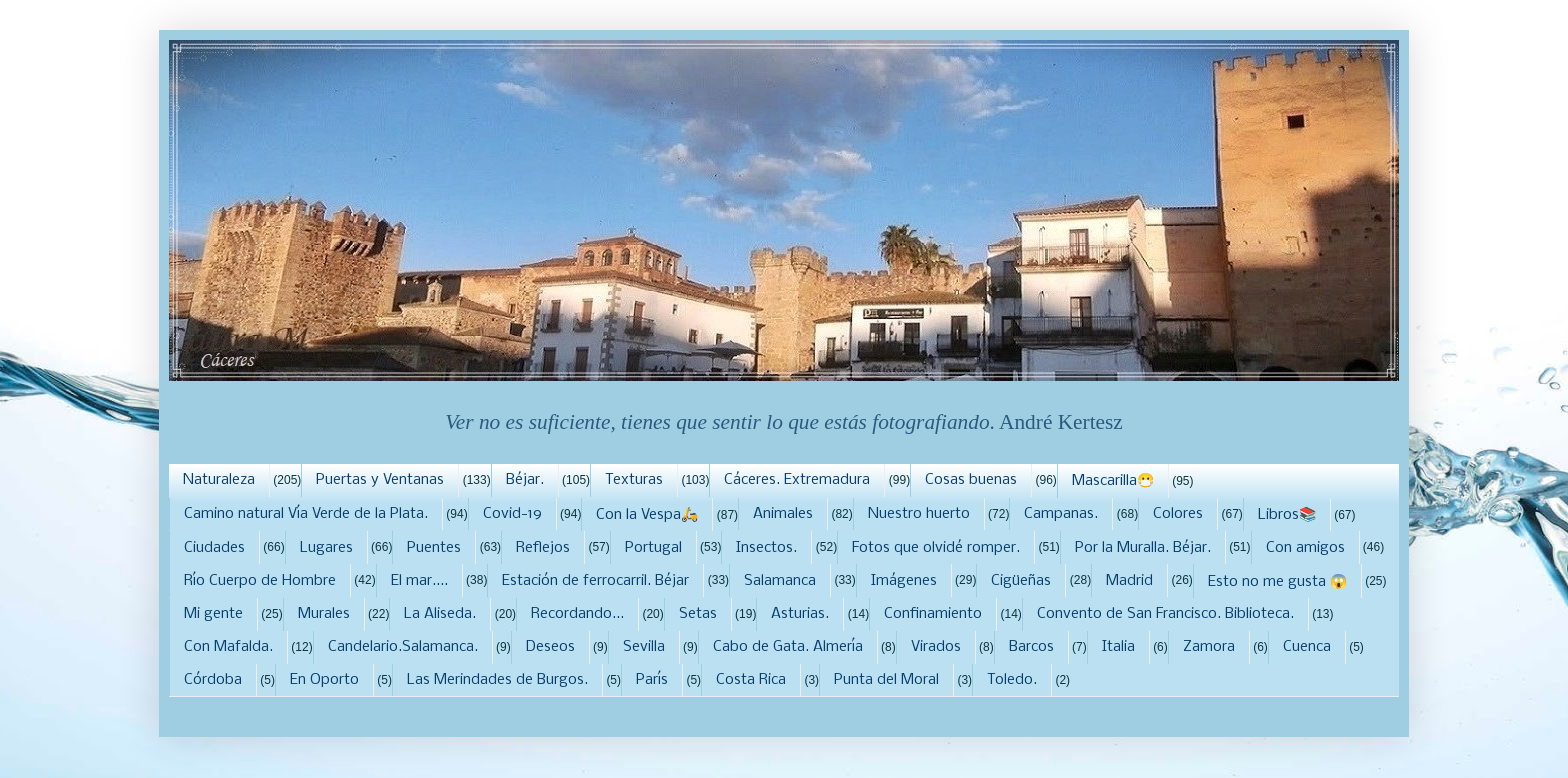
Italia (1118, 647)
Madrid (1129, 581)
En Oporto (324, 680)
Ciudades (214, 548)
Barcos (1031, 647)
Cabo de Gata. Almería (788, 647)
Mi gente (213, 614)
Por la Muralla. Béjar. (1143, 548)
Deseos (550, 647)
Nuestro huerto (919, 514)
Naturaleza (219, 480)
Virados (936, 647)
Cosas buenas (971, 480)
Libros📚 (1287, 515)
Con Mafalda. (228, 647)
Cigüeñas (1021, 581)
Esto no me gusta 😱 (1277, 582)
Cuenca (1307, 647)
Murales (324, 614)
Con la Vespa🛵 (647, 515)
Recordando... (577, 614)
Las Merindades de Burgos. (497, 680)
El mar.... (419, 581)
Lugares (326, 548)
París (652, 680)
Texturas (634, 480)
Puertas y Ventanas (380, 480)
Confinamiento (933, 614)
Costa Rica (751, 680)
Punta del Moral (886, 680)
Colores (1178, 514)
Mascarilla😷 (1113, 481)
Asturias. (800, 614)
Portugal (653, 548)
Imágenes (904, 581)
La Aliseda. (440, 614)
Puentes (434, 548)
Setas (698, 614)
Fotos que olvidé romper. (936, 548)
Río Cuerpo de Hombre (260, 581)
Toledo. (1012, 680)
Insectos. (766, 548)
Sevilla (644, 647)
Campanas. (1061, 514)
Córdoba (213, 680)
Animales (783, 514)
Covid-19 (512, 514)
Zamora (1209, 647)
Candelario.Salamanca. (403, 647)
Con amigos (1305, 548)
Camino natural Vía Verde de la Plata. (306, 514)
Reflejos (543, 548)
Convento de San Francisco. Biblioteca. (1165, 614)
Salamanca (780, 581)
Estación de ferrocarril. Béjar (595, 581)
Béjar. (525, 480)
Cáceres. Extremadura (797, 480)
